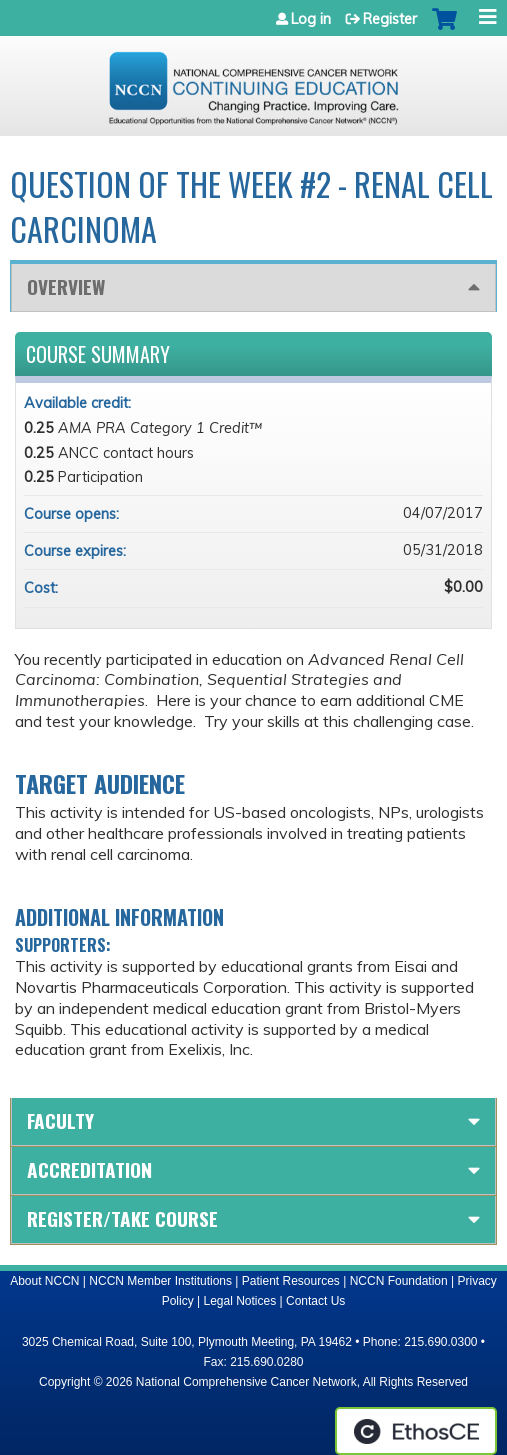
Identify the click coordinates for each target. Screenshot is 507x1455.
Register (390, 19)
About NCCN (44, 1281)
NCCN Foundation (399, 1281)
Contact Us (315, 1301)
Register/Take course (122, 1218)
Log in (311, 19)
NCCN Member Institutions (160, 1281)
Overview (66, 286)
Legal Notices (239, 1301)
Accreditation (89, 1169)
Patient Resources (291, 1281)
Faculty (60, 1120)
